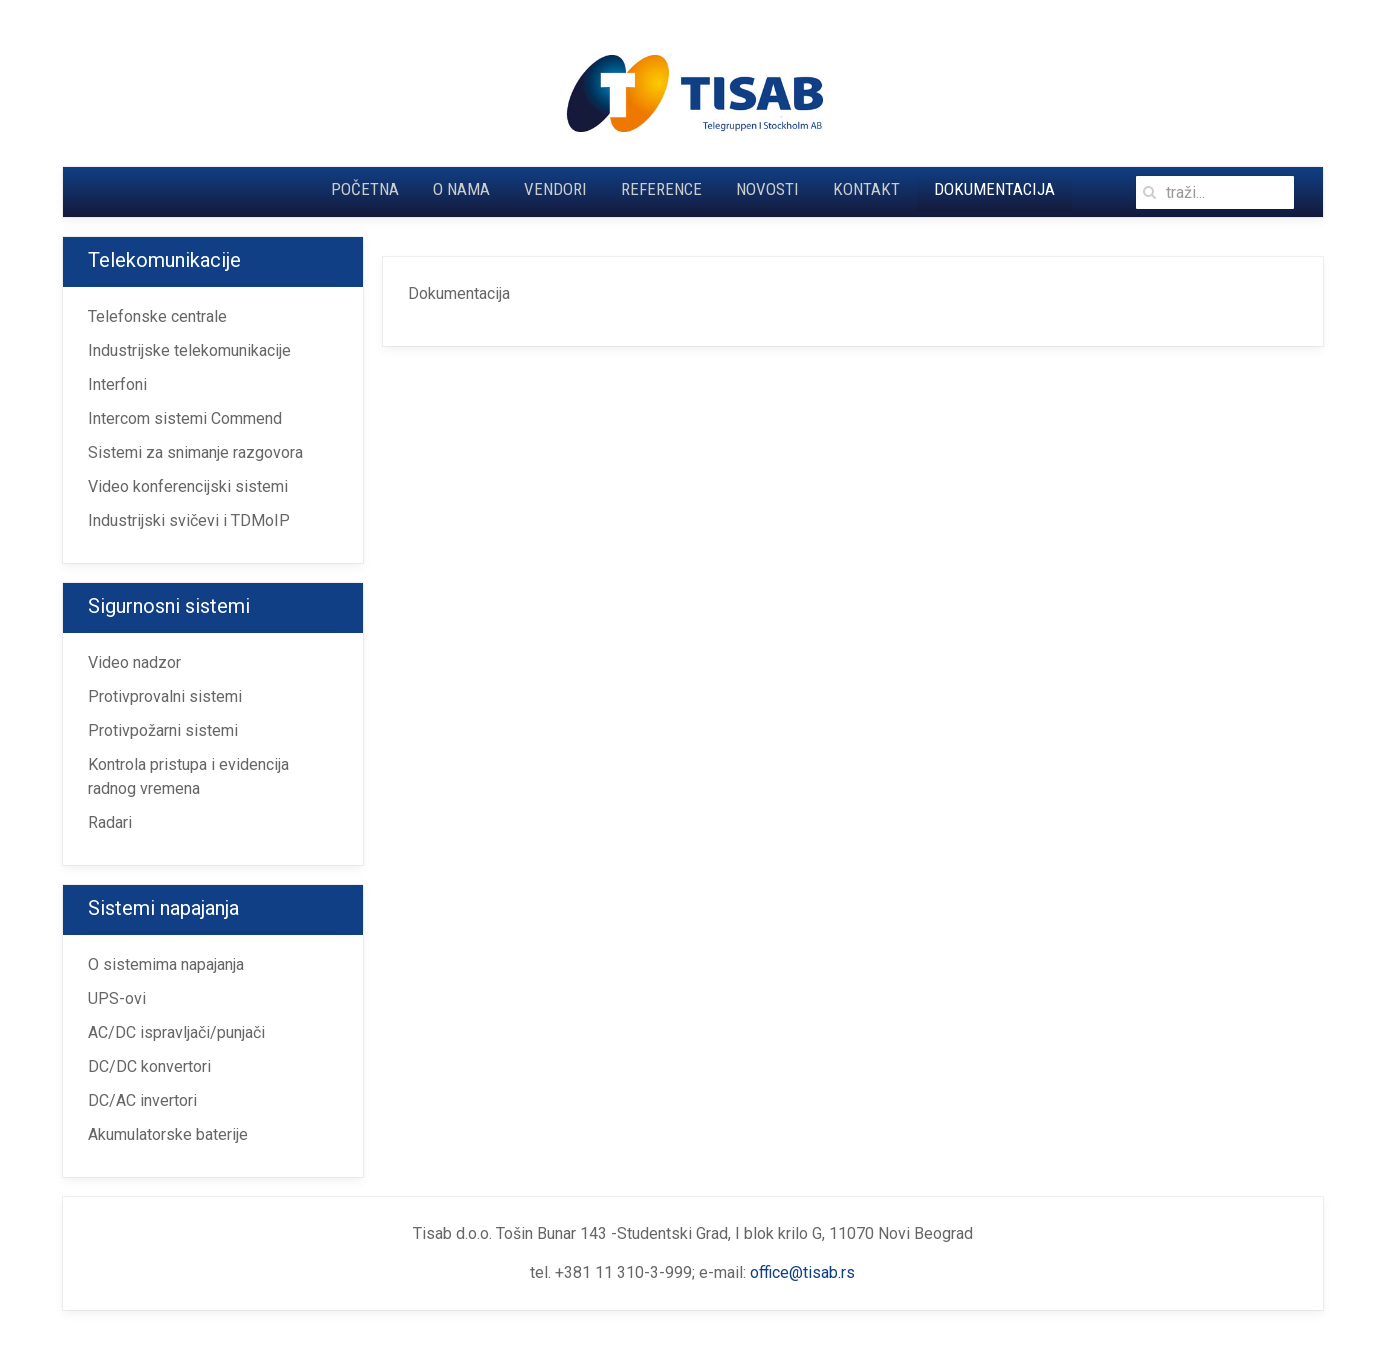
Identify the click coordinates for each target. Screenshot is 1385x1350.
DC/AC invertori (142, 1100)
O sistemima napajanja (166, 964)
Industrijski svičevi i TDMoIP (189, 520)
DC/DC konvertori (149, 1066)
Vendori (555, 189)
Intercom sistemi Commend (185, 418)
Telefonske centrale (157, 316)
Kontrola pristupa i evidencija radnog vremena (188, 776)
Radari (110, 822)
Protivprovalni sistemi (165, 696)
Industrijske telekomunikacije (189, 350)
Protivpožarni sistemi (163, 730)
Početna (365, 189)
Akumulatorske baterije (168, 1134)
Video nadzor (134, 662)
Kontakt (866, 189)
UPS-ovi (117, 998)
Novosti (767, 189)
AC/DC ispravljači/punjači (176, 1032)
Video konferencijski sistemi (188, 486)
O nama (461, 189)
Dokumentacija (994, 189)
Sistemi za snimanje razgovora (195, 452)
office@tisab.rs (802, 1272)
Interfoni (117, 384)
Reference (661, 189)
